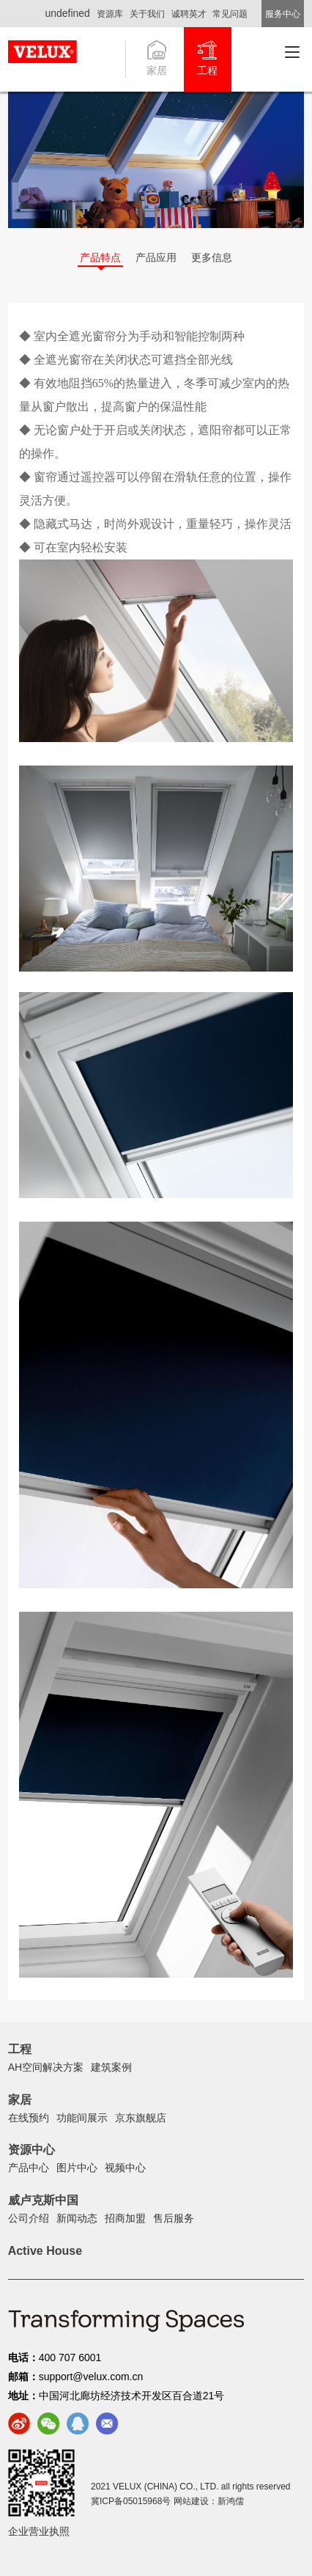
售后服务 (173, 2218)
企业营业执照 (39, 2531)
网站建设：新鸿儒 (209, 2501)
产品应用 (156, 257)
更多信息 (211, 257)
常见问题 (230, 14)
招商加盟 (125, 2218)
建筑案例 (111, 2067)
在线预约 (28, 2118)
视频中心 (125, 2167)
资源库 (110, 14)
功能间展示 (82, 2118)
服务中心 (282, 14)
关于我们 (147, 14)
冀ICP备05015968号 (131, 2501)
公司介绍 (28, 2218)
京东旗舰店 (140, 2118)
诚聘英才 (189, 14)
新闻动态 (76, 2218)
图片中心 (76, 2167)
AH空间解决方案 (45, 2067)
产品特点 (100, 257)
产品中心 (28, 2167)
